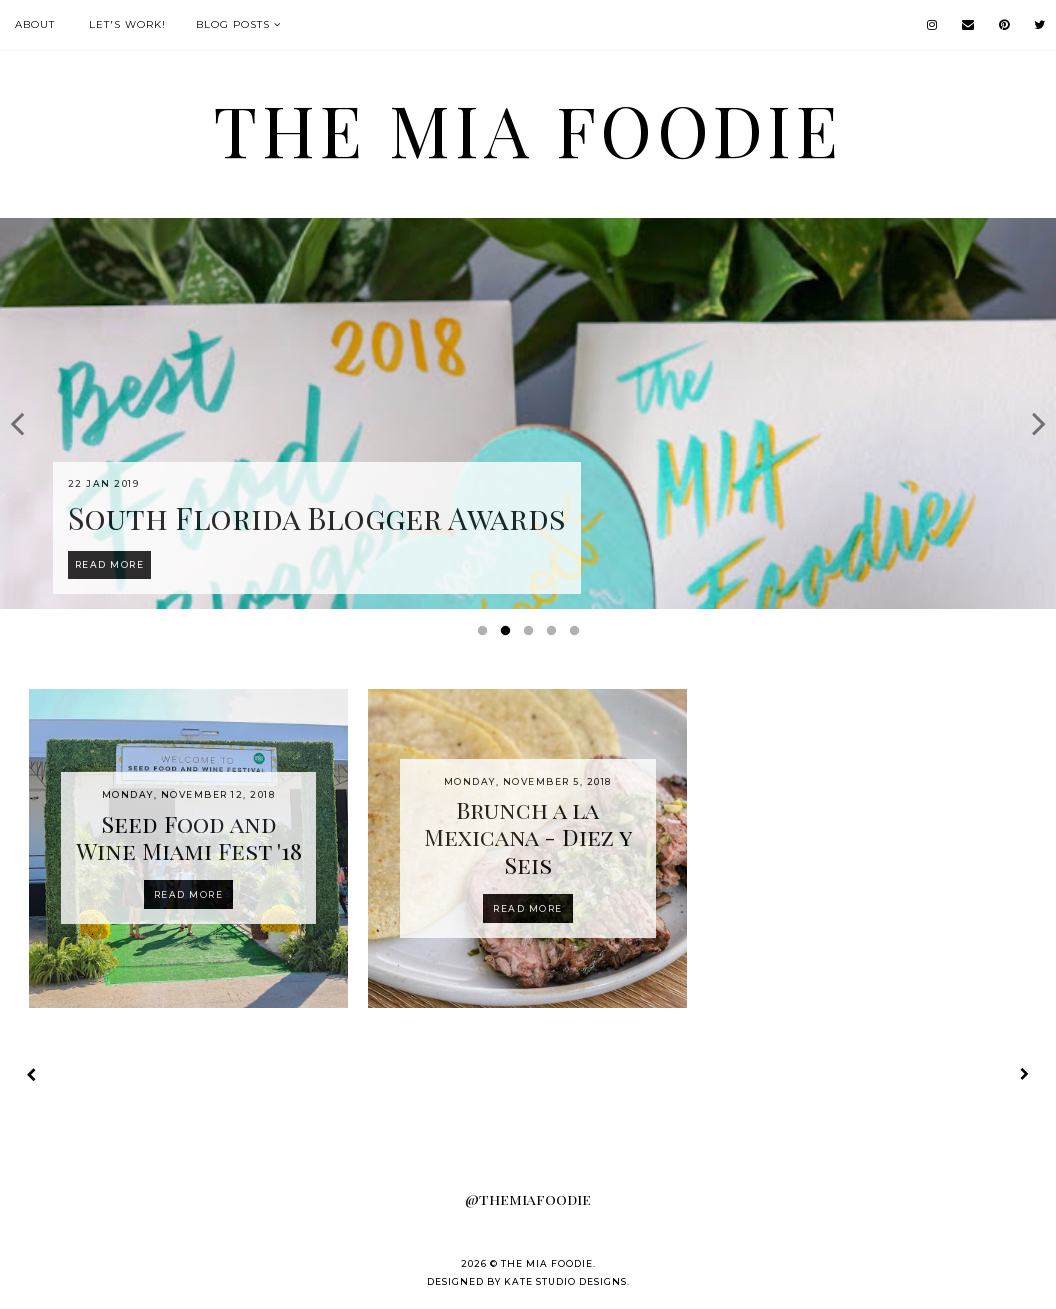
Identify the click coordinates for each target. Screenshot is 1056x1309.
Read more (189, 894)
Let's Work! (127, 24)
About (35, 24)
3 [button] (532, 635)
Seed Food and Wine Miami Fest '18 (189, 837)
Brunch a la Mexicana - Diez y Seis (528, 837)
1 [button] (486, 635)
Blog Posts (233, 24)
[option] (528, 413)
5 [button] (578, 635)
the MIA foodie (528, 129)
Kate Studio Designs (565, 1281)
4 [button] (555, 635)
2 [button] (509, 635)
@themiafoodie (528, 1199)
